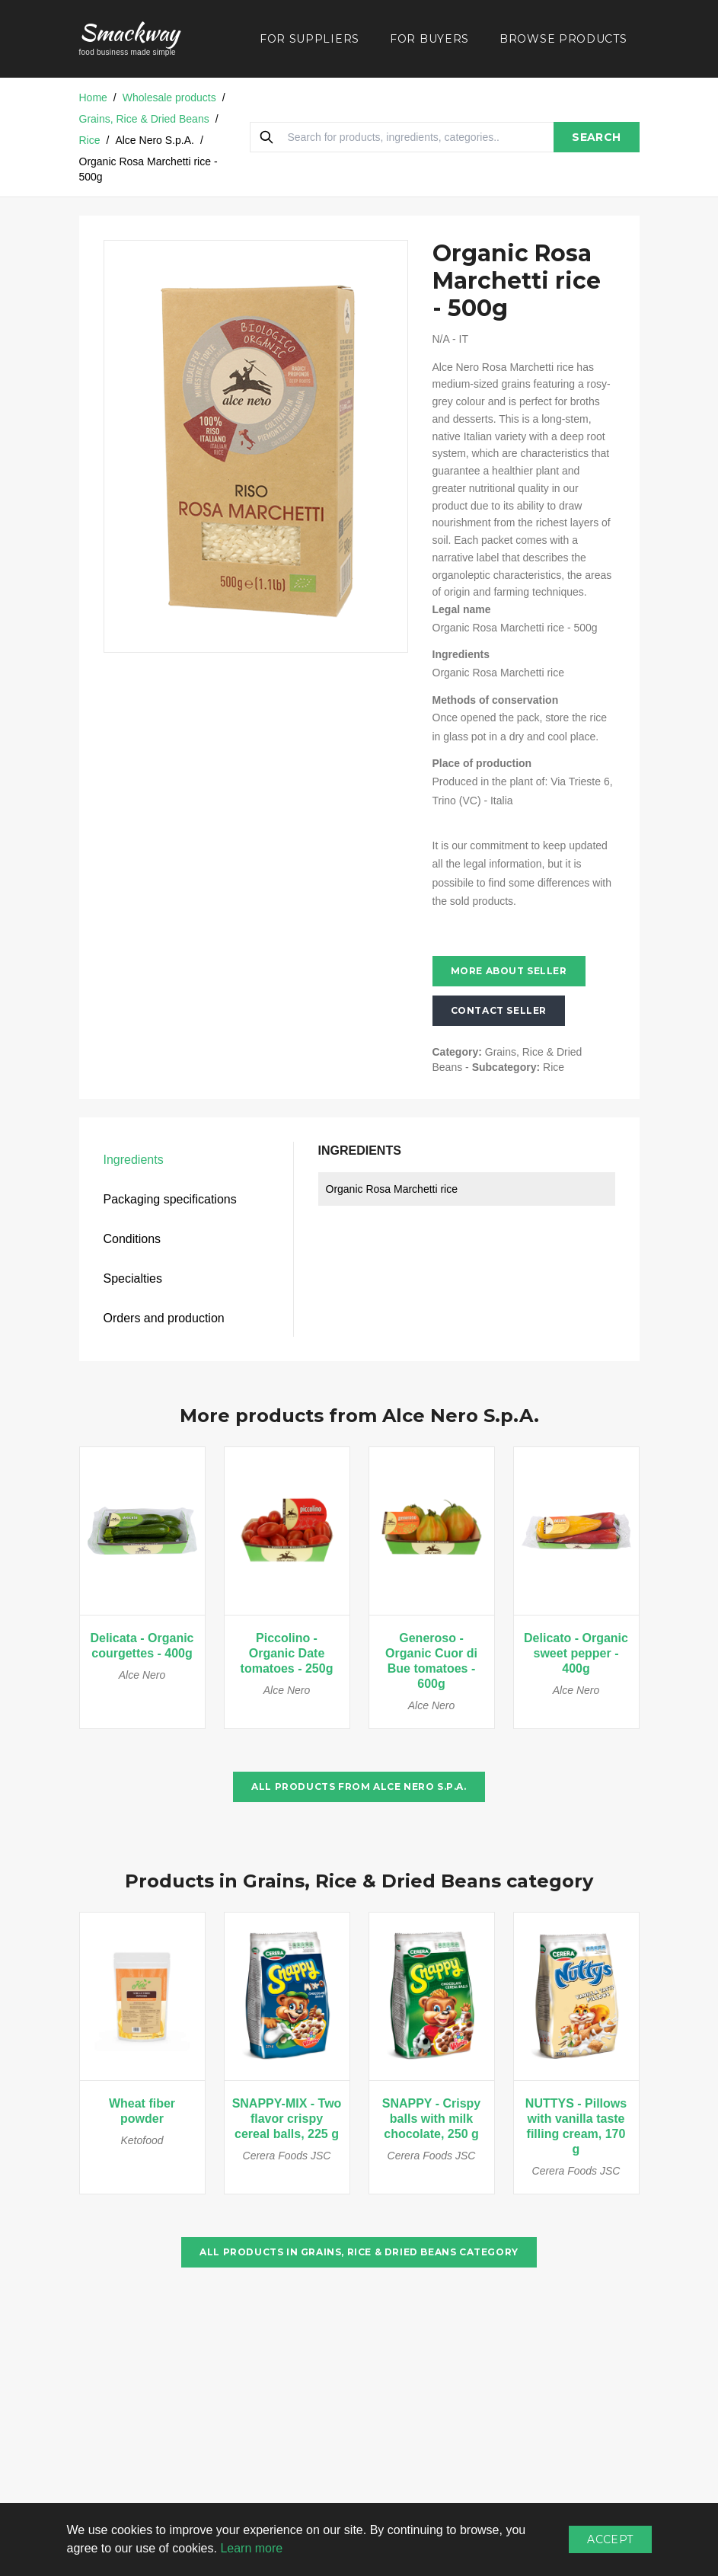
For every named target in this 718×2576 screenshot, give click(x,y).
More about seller (509, 970)
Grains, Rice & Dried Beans (144, 119)
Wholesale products (169, 97)
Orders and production (164, 1318)
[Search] (266, 137)
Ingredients (134, 1159)
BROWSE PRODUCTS (563, 39)
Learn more (251, 2548)
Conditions (132, 1238)
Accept (610, 2539)
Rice (90, 140)
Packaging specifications (170, 1199)
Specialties (133, 1278)
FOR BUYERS (429, 39)
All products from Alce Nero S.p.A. (358, 1786)
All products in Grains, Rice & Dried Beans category (359, 2252)
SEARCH (596, 137)
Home (93, 97)
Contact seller (499, 1010)
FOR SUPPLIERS (309, 39)
